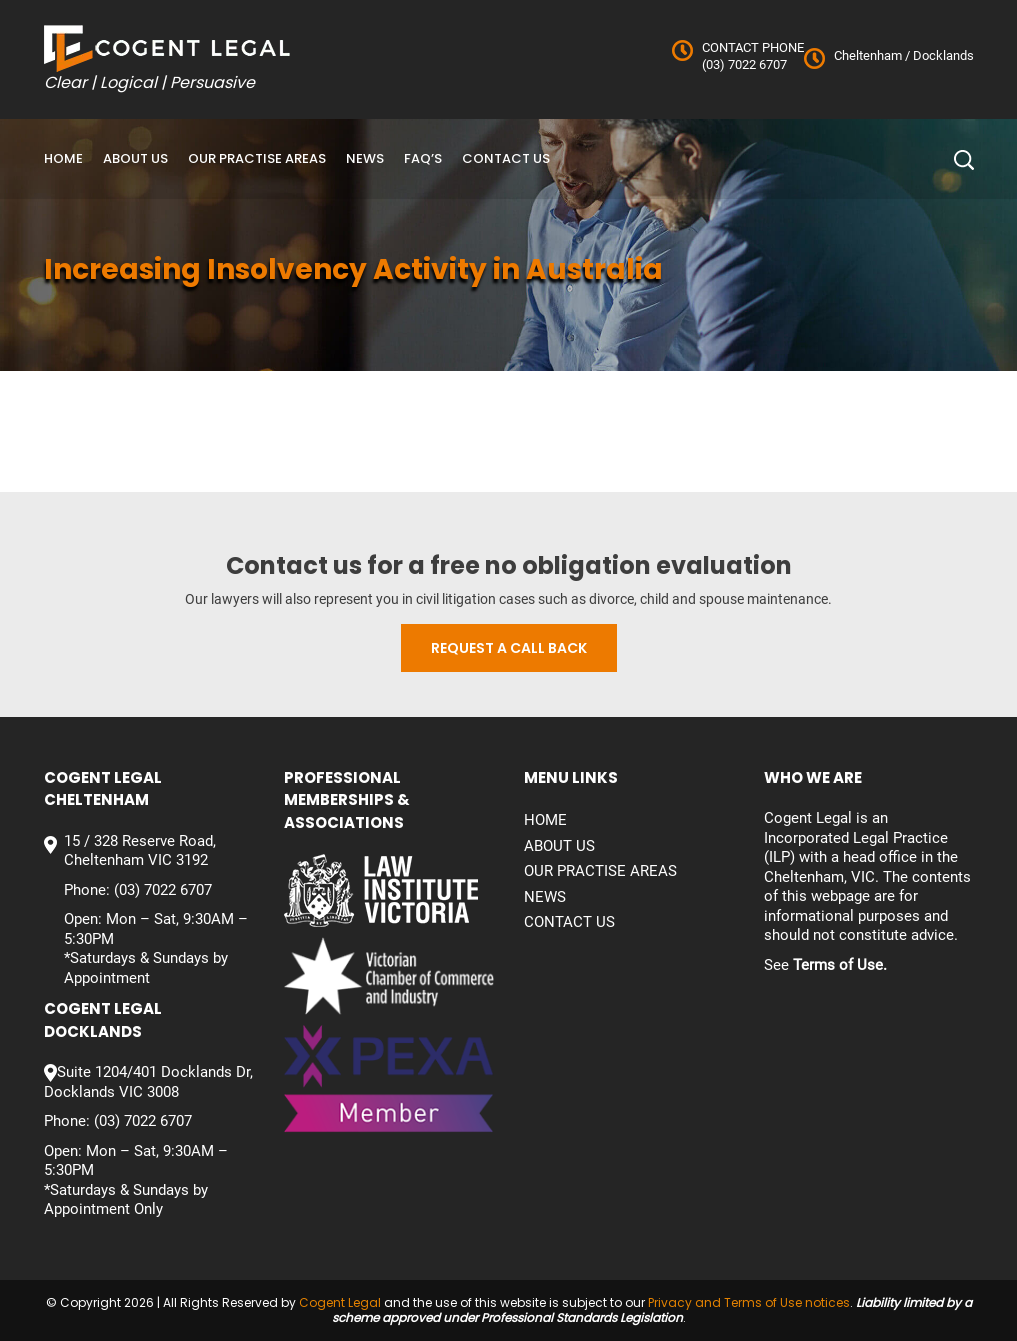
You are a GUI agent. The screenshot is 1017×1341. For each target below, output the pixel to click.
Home (63, 158)
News (365, 158)
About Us (135, 158)
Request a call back (509, 648)
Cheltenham (868, 55)
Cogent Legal (340, 1302)
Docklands (942, 55)
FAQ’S (423, 158)
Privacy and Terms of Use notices (749, 1302)
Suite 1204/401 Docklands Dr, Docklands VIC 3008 (148, 1082)
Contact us (506, 158)
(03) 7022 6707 (744, 64)
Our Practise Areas (257, 158)
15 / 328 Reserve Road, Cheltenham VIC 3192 (140, 851)
